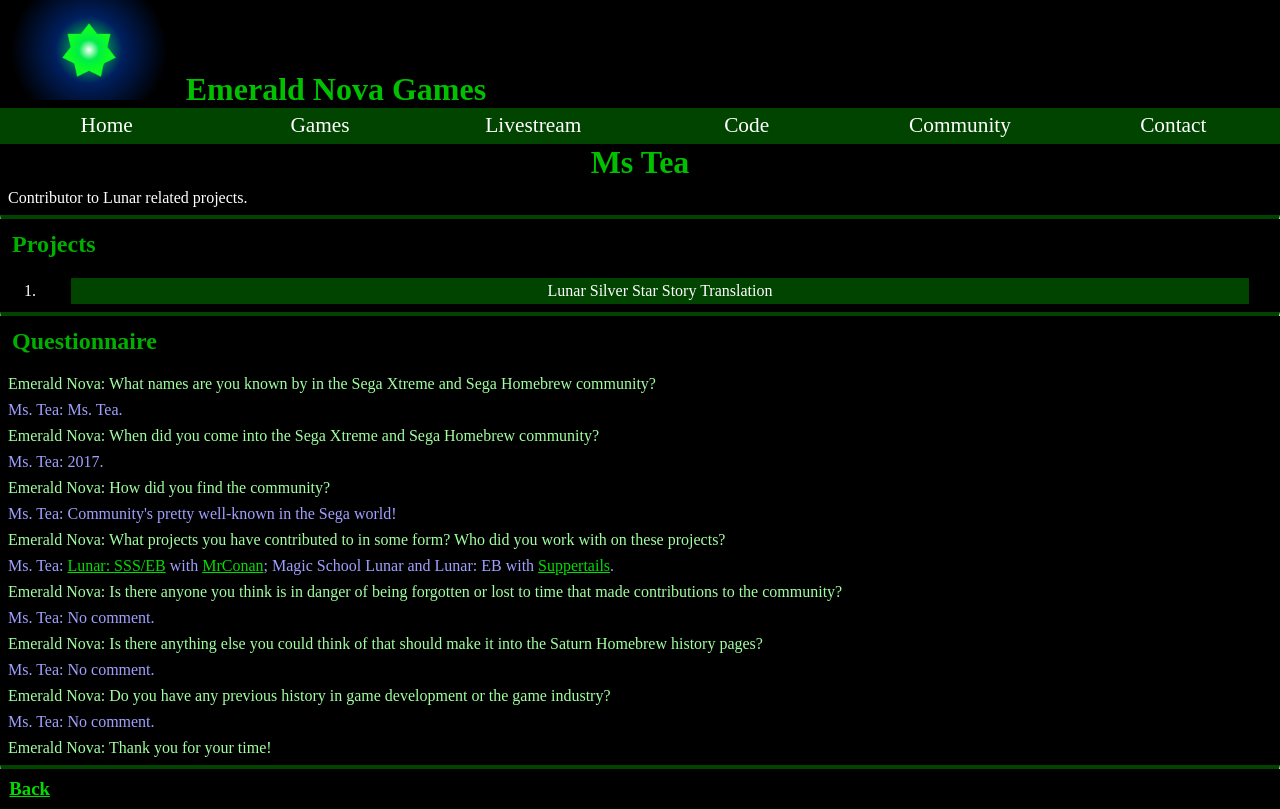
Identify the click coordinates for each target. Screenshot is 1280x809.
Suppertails (574, 565)
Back (29, 788)
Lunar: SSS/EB (116, 565)
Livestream (533, 125)
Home (107, 125)
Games (319, 125)
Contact (1173, 125)
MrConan (232, 565)
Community (960, 125)
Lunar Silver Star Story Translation (660, 290)
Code (746, 125)
